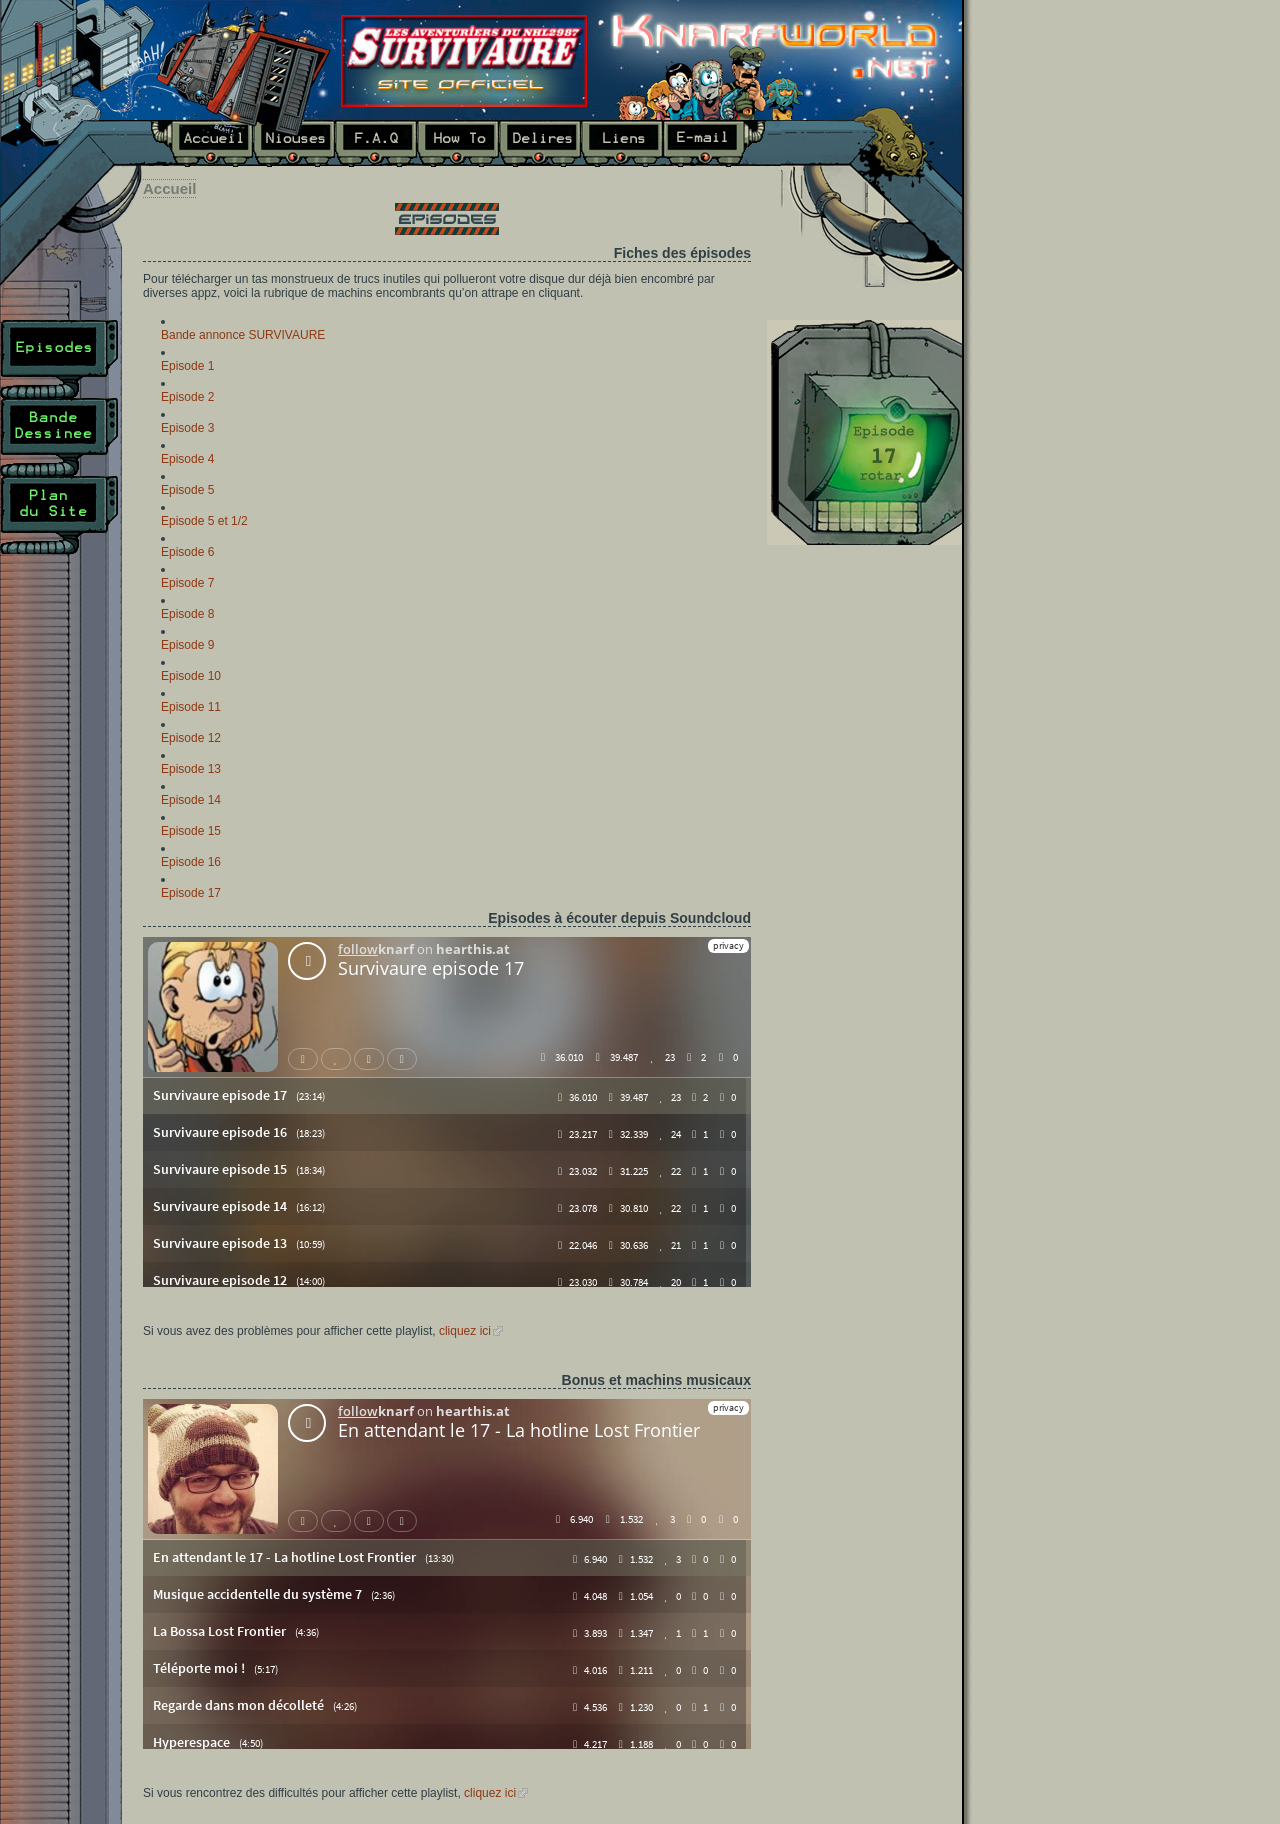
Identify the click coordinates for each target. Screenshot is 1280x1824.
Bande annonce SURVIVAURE (243, 335)
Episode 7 (187, 583)
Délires (540, 143)
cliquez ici (465, 1331)
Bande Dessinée (59, 437)
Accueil (201, 143)
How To (458, 143)
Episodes (59, 359)
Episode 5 (187, 490)
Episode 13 (191, 769)
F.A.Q (376, 143)
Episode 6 (187, 552)
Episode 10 (191, 676)
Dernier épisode (864, 432)
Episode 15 (191, 831)
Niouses (294, 143)
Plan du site (59, 515)
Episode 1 (187, 366)
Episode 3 (187, 428)
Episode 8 (187, 614)
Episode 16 (191, 862)
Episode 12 (191, 738)
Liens (622, 143)
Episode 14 (191, 800)
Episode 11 (191, 707)
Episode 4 (187, 459)
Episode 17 (191, 893)
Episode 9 (187, 645)
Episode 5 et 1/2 (204, 521)
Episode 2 (187, 397)
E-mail (714, 143)
